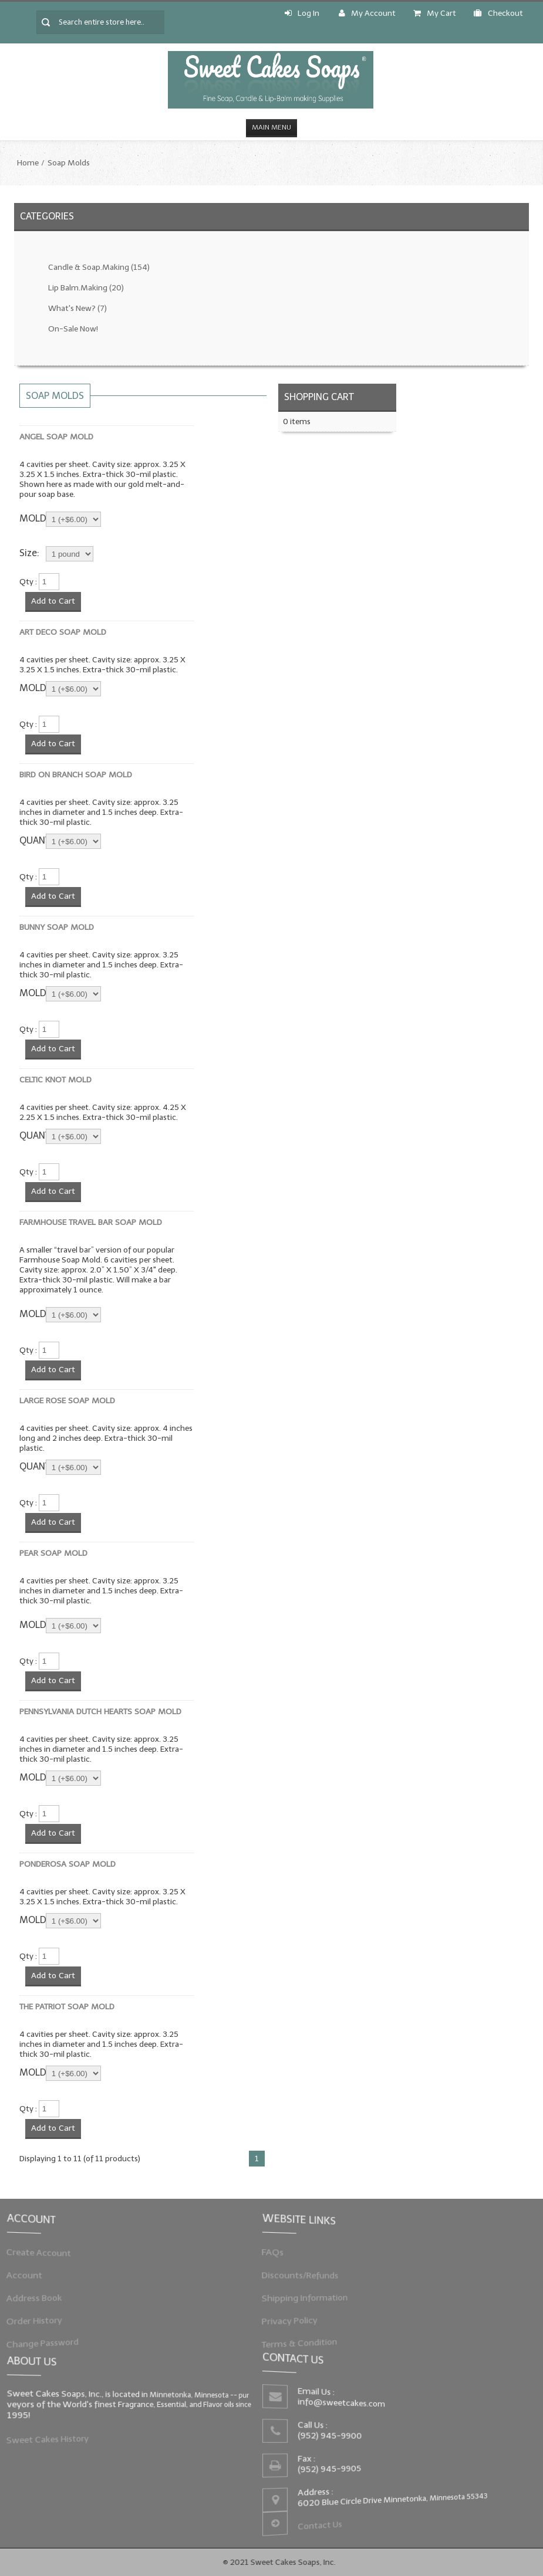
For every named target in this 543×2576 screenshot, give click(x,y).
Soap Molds (69, 163)
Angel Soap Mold (56, 437)
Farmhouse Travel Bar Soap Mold (90, 1222)
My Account (367, 13)
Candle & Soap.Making (99, 267)
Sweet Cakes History (55, 2436)
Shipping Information (312, 2295)
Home (28, 163)
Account (34, 2275)
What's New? (77, 308)
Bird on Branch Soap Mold (75, 775)
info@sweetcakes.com (345, 2404)
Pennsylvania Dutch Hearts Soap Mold (100, 1712)
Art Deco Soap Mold (62, 632)
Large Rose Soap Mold (67, 1401)
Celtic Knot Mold (55, 1080)
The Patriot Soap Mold (66, 2007)
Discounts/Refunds (307, 2275)
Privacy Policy (298, 2316)
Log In (302, 13)
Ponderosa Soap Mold (67, 1864)
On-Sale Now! (73, 329)
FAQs (284, 2254)
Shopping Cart (319, 396)
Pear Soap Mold (53, 1553)
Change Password (50, 2337)
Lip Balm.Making (86, 288)
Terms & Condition (307, 2337)
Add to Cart (53, 601)
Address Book (43, 2295)
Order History (43, 2316)
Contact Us (324, 2520)
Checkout (498, 13)
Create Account (47, 2254)
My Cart (434, 13)
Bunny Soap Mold (56, 927)
